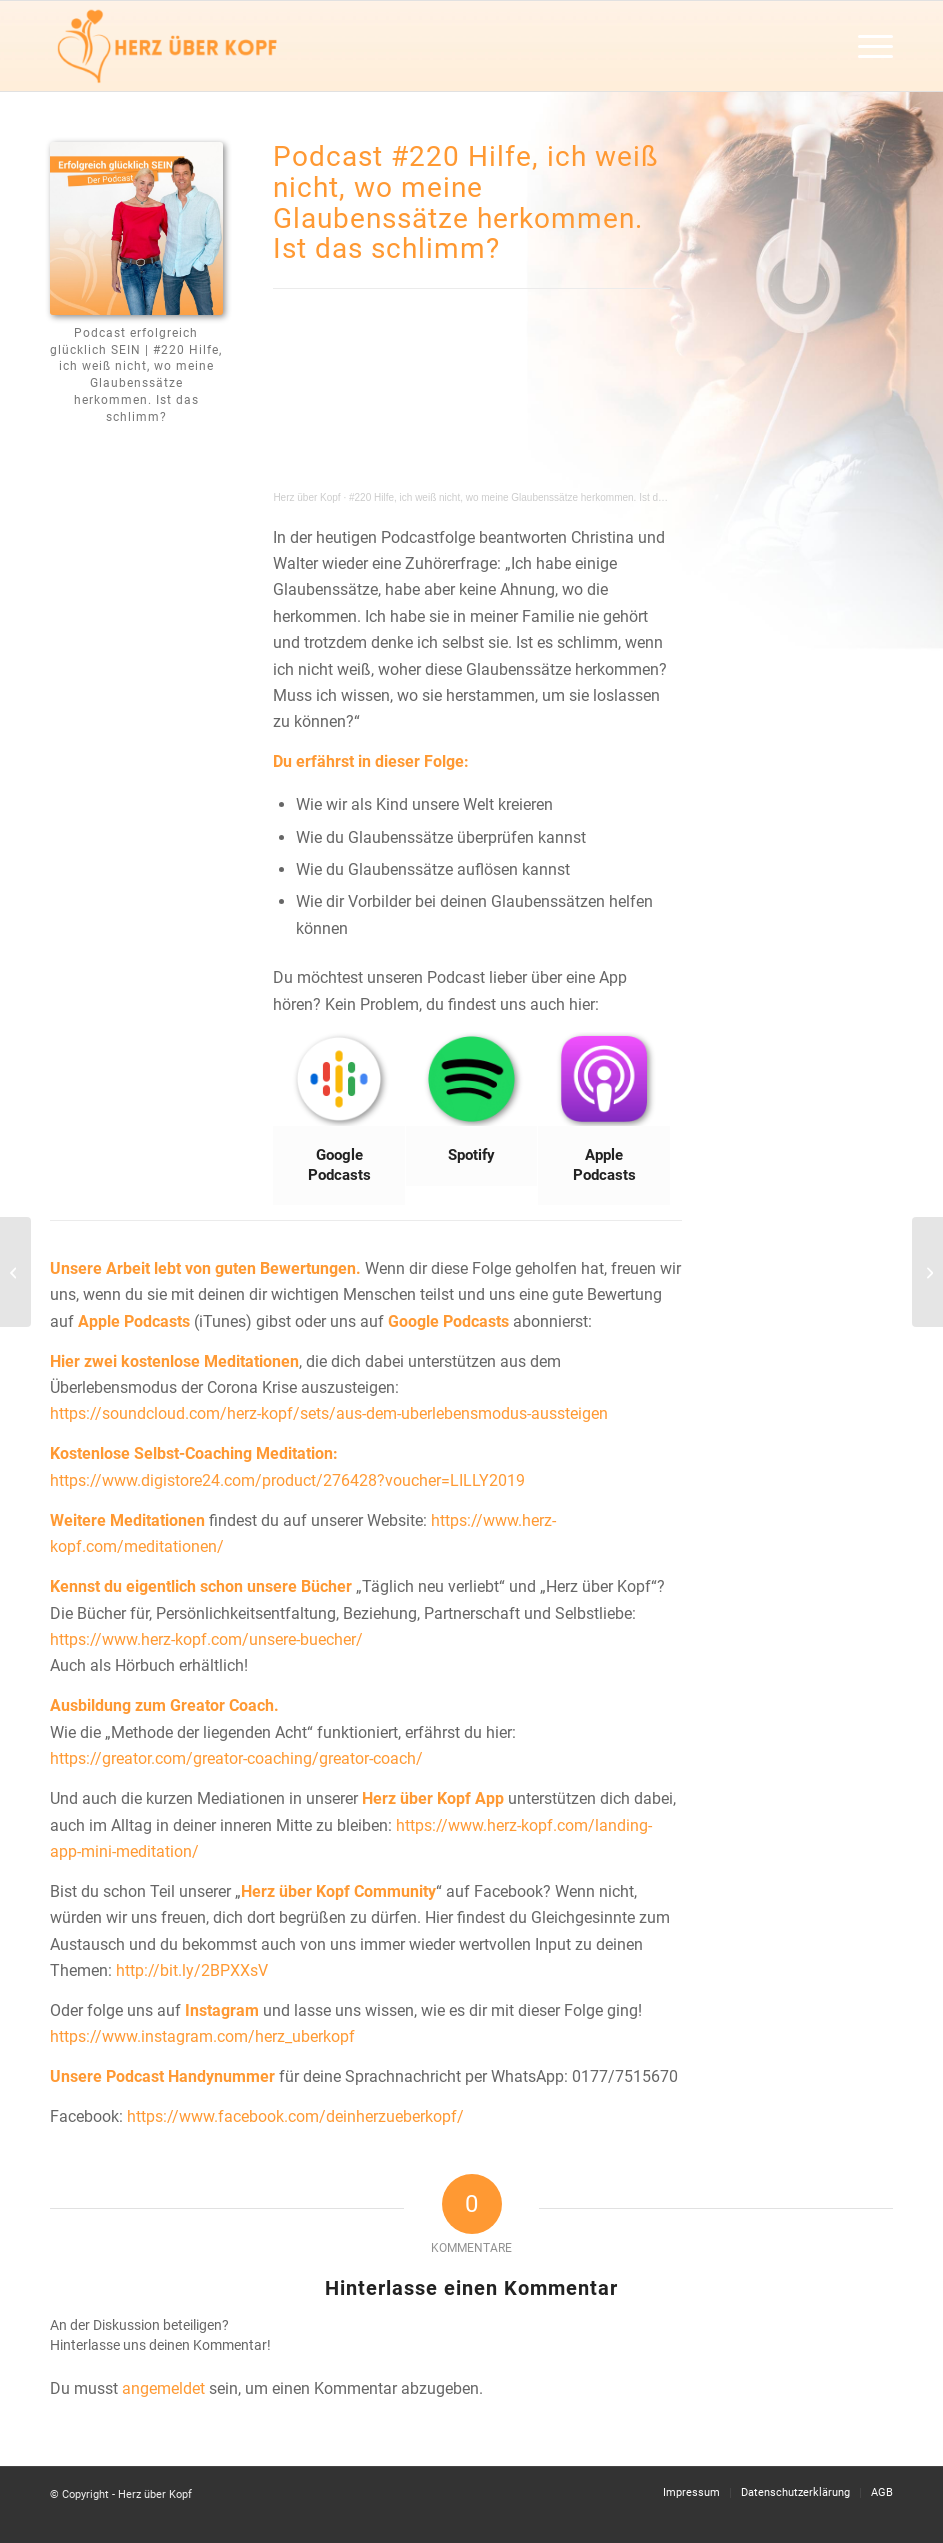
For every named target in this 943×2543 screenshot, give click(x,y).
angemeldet (163, 2388)
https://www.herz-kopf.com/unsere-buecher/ (206, 1639)
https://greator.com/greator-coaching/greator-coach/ (236, 1758)
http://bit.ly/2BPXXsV (192, 1970)
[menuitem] (865, 46)
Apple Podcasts (134, 1321)
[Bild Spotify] (472, 1109)
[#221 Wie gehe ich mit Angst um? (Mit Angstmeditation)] (927, 1272)
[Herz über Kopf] (166, 46)
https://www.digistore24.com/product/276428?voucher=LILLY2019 (287, 1480)
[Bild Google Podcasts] (339, 1119)
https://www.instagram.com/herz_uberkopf (202, 2036)
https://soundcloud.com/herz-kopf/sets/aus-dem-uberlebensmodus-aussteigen (329, 1413)
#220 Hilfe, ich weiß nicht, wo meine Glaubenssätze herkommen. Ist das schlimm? (531, 497)
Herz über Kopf (306, 497)
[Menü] (865, 46)
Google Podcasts (448, 1321)
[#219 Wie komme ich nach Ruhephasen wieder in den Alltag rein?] (15, 1272)
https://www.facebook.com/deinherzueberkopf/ (295, 2116)
